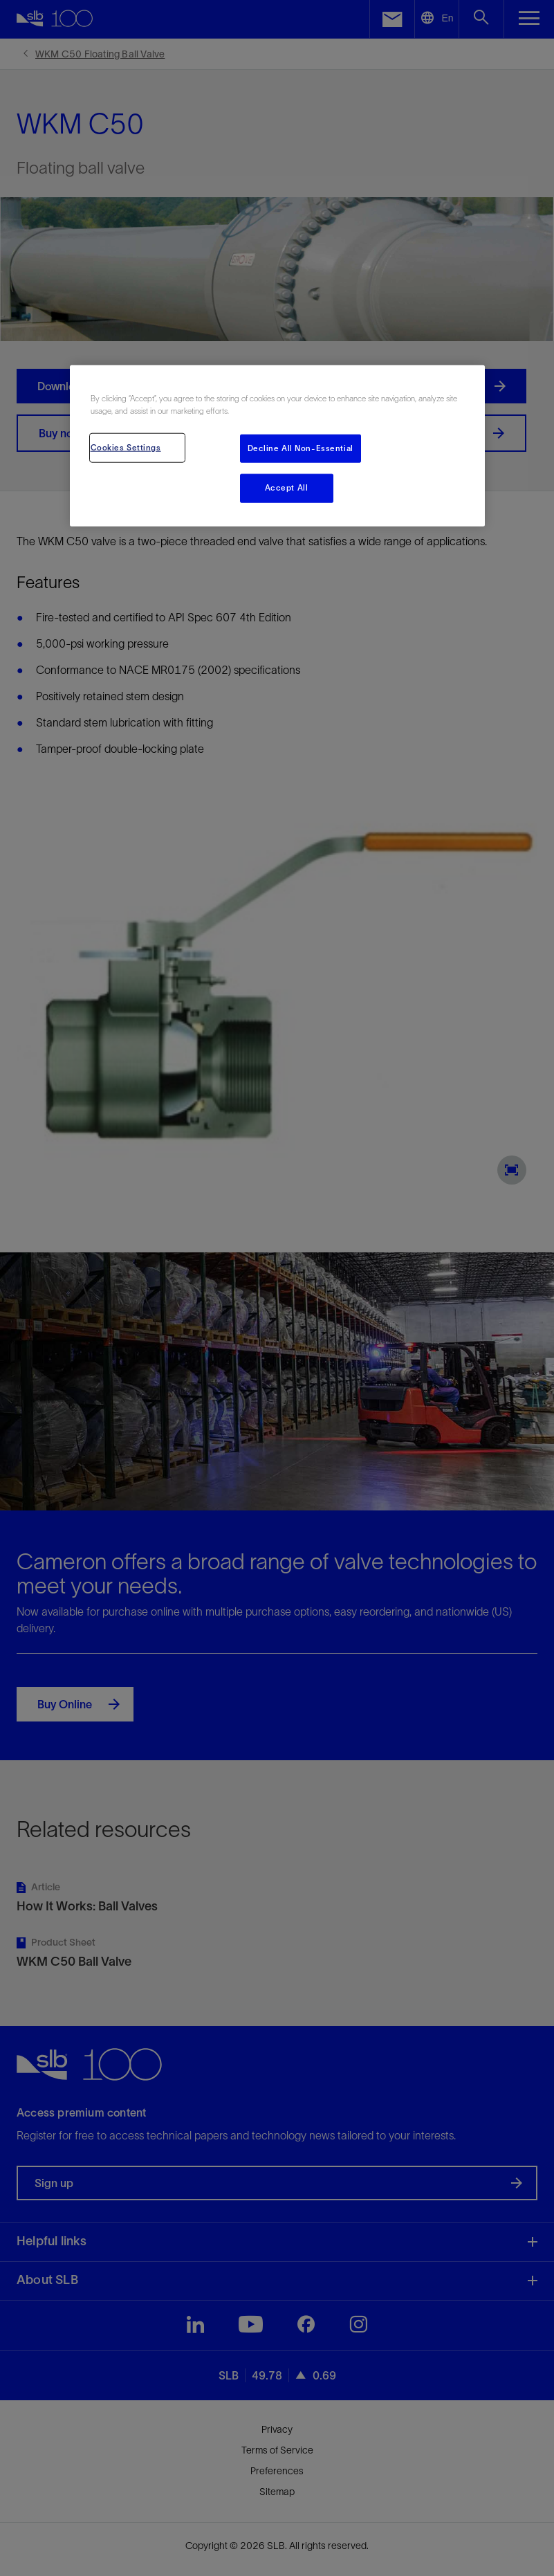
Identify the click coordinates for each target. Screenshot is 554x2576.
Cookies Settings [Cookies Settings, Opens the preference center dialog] (126, 447)
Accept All (286, 488)
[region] (277, 446)
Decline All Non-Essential (300, 448)
